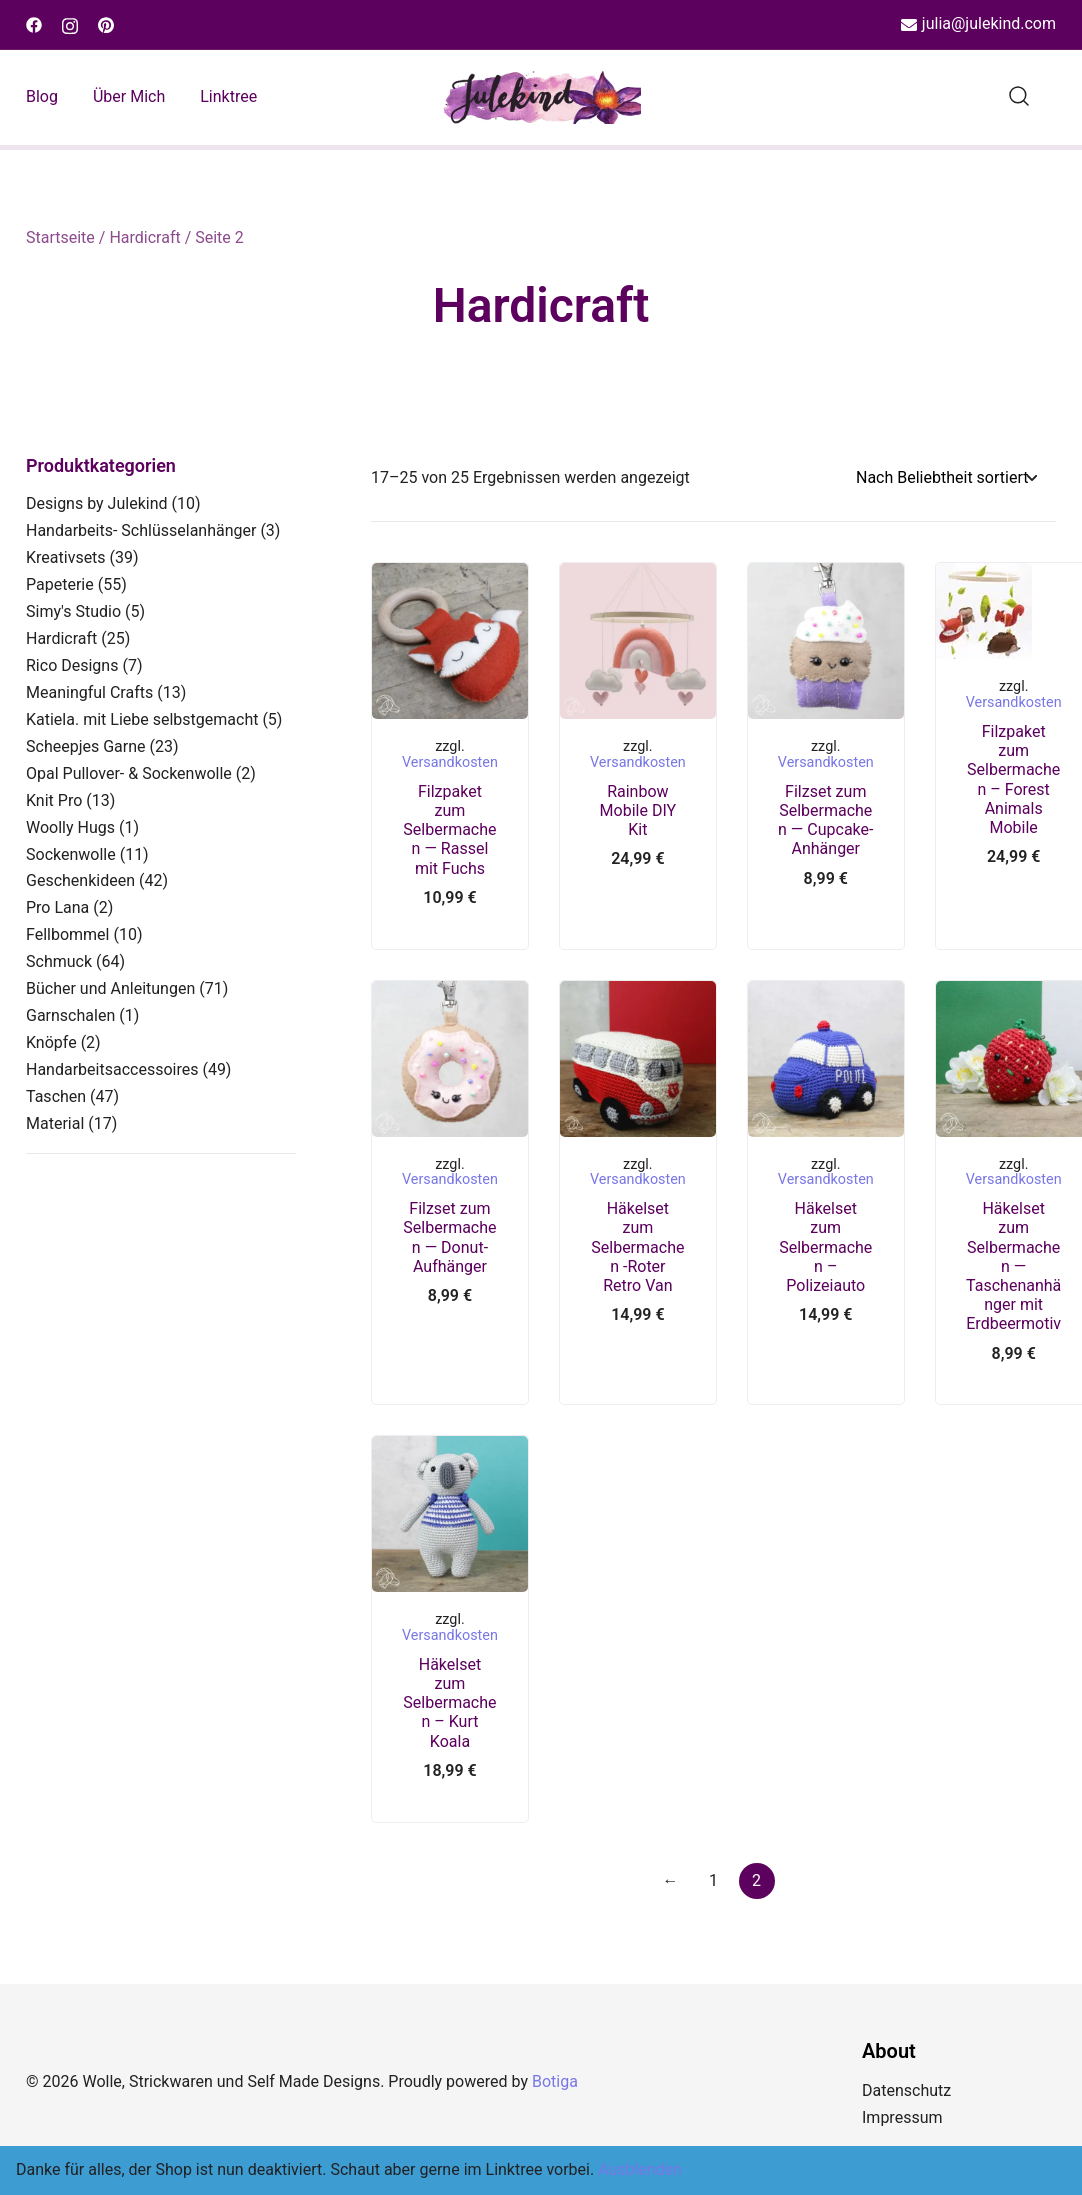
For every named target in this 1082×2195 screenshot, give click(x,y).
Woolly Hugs (70, 827)
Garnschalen (70, 1015)
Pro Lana (57, 907)
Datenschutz (906, 2090)
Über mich (129, 96)
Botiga (555, 2081)
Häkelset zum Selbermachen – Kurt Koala (449, 1703)
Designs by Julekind (97, 503)
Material (55, 1123)
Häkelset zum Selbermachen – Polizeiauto (825, 1247)
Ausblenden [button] (640, 2169)
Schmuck (59, 961)
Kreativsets (66, 557)
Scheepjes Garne (86, 746)
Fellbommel (68, 934)
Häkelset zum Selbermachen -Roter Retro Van (637, 1247)
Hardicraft (144, 237)
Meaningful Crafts (89, 692)
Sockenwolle (71, 854)
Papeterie (60, 584)
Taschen (56, 1096)
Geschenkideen (80, 880)
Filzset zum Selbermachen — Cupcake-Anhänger (825, 820)
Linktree (228, 96)
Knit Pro (54, 800)
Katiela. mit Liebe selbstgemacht (142, 719)
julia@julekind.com (978, 24)
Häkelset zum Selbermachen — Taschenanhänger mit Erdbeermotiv (1013, 1266)
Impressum (902, 2117)
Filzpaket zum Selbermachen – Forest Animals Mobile (1013, 779)
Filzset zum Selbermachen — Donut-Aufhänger (449, 1237)
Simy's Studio (73, 611)
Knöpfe (51, 1042)
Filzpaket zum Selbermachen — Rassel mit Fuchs (449, 830)
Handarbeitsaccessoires (112, 1069)
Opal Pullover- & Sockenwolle (129, 773)
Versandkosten (450, 762)
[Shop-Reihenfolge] (946, 478)
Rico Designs (72, 665)
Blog (42, 96)
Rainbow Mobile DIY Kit (638, 810)
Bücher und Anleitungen (110, 988)
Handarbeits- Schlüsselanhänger (141, 530)
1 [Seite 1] (713, 1880)
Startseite (60, 237)
